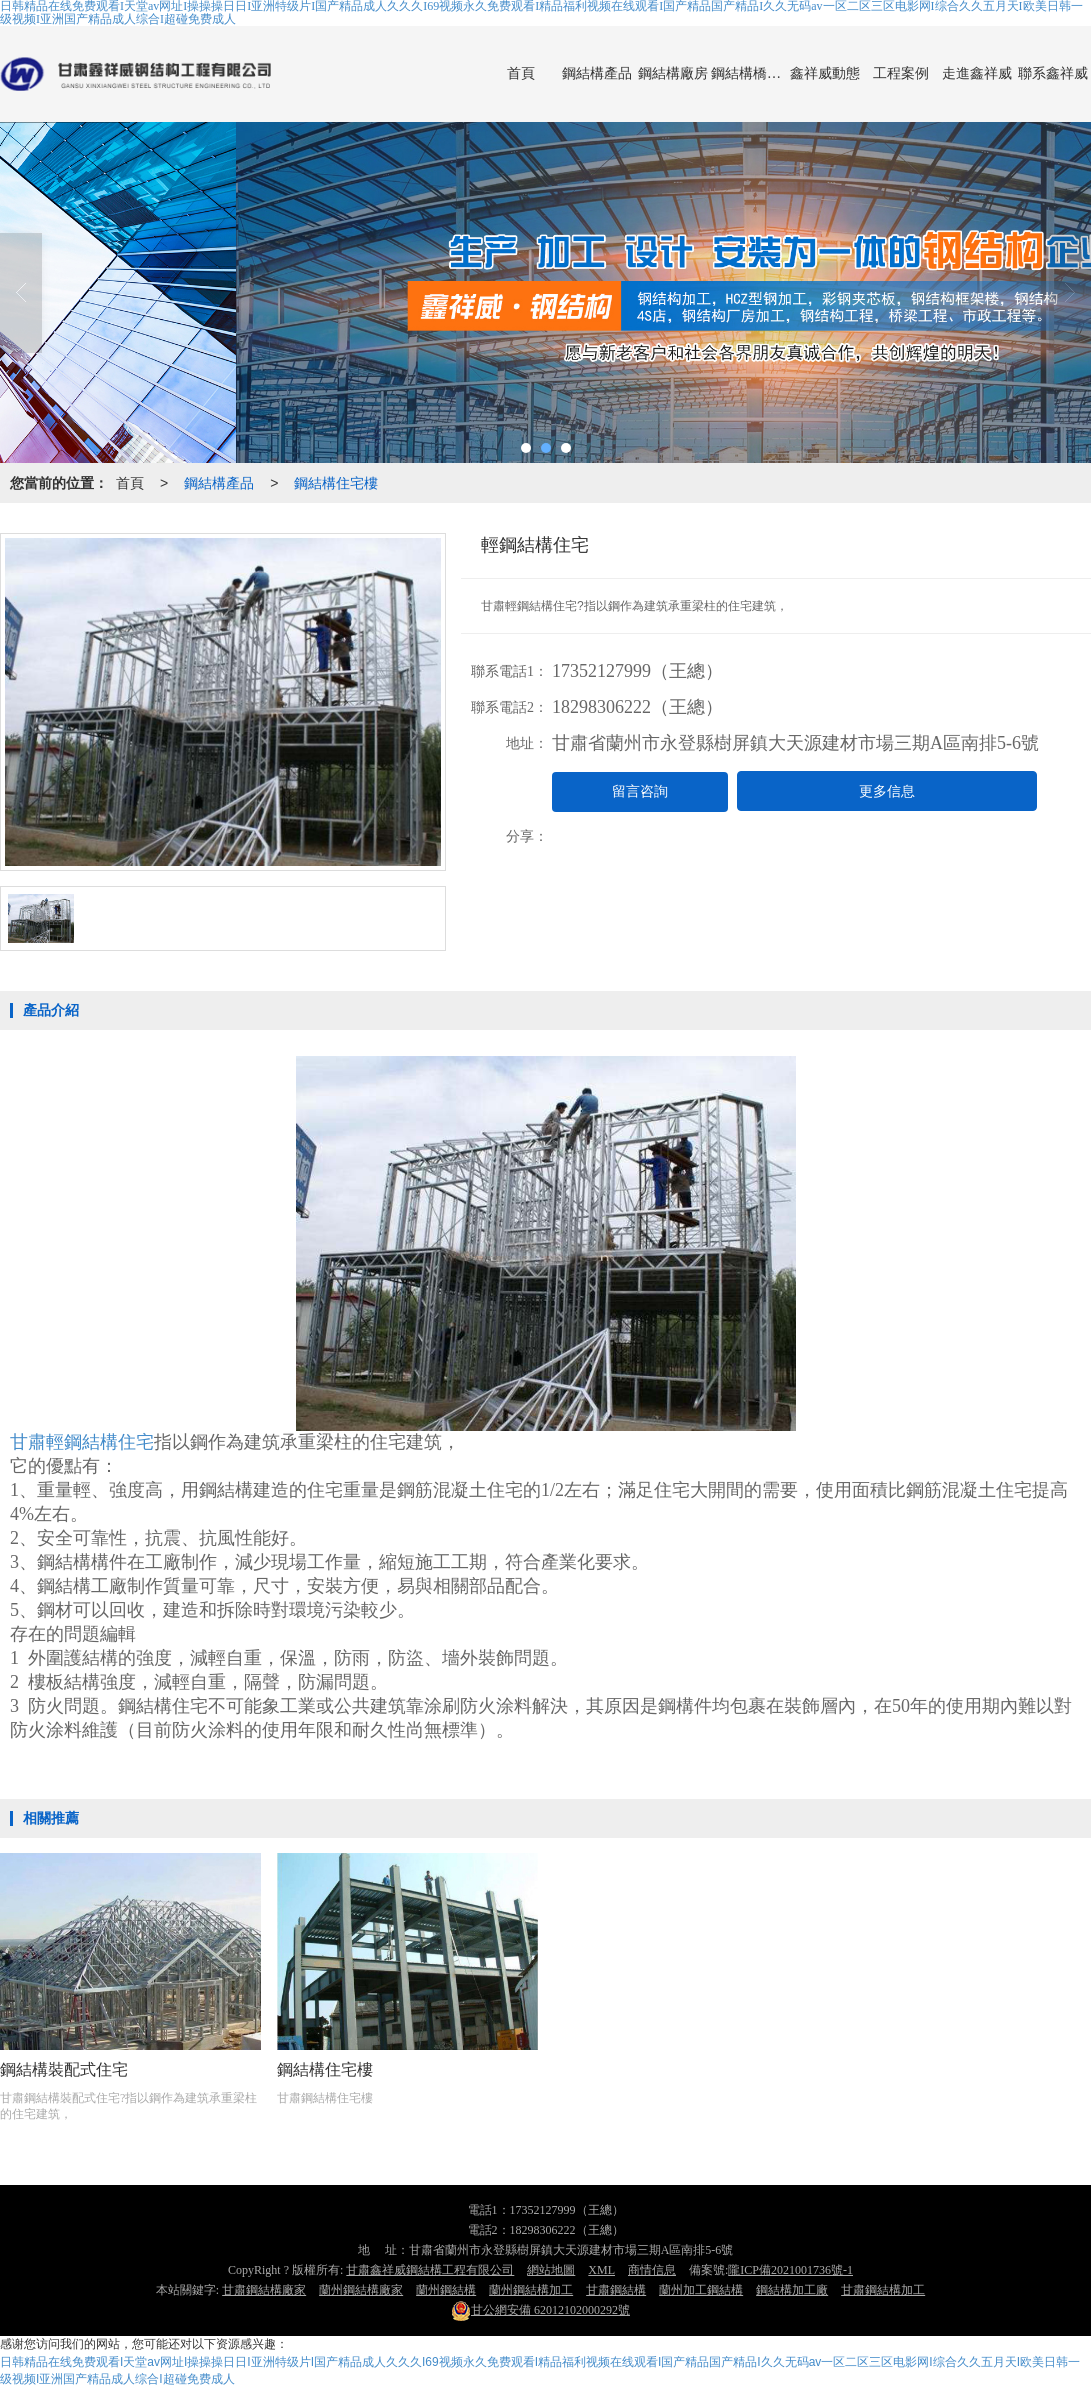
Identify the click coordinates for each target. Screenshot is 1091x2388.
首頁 (521, 73)
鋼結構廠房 (673, 73)
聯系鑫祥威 (1053, 73)
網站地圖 (551, 2270)
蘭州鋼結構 (446, 2290)
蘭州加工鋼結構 (701, 2290)
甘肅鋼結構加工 (883, 2290)
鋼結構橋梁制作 (749, 73)
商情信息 (652, 2270)
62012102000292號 (540, 2310)
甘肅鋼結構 (616, 2290)
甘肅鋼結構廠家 (264, 2290)
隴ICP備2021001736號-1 (790, 2270)
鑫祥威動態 (825, 73)
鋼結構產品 (597, 73)
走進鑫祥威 (977, 73)
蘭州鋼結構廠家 (361, 2290)
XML (601, 2270)
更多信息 (887, 791)
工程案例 (901, 73)
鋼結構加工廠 (792, 2290)
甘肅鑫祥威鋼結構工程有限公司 (430, 2270)
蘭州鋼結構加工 (531, 2290)
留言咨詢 (640, 791)
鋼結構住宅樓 (336, 483)
